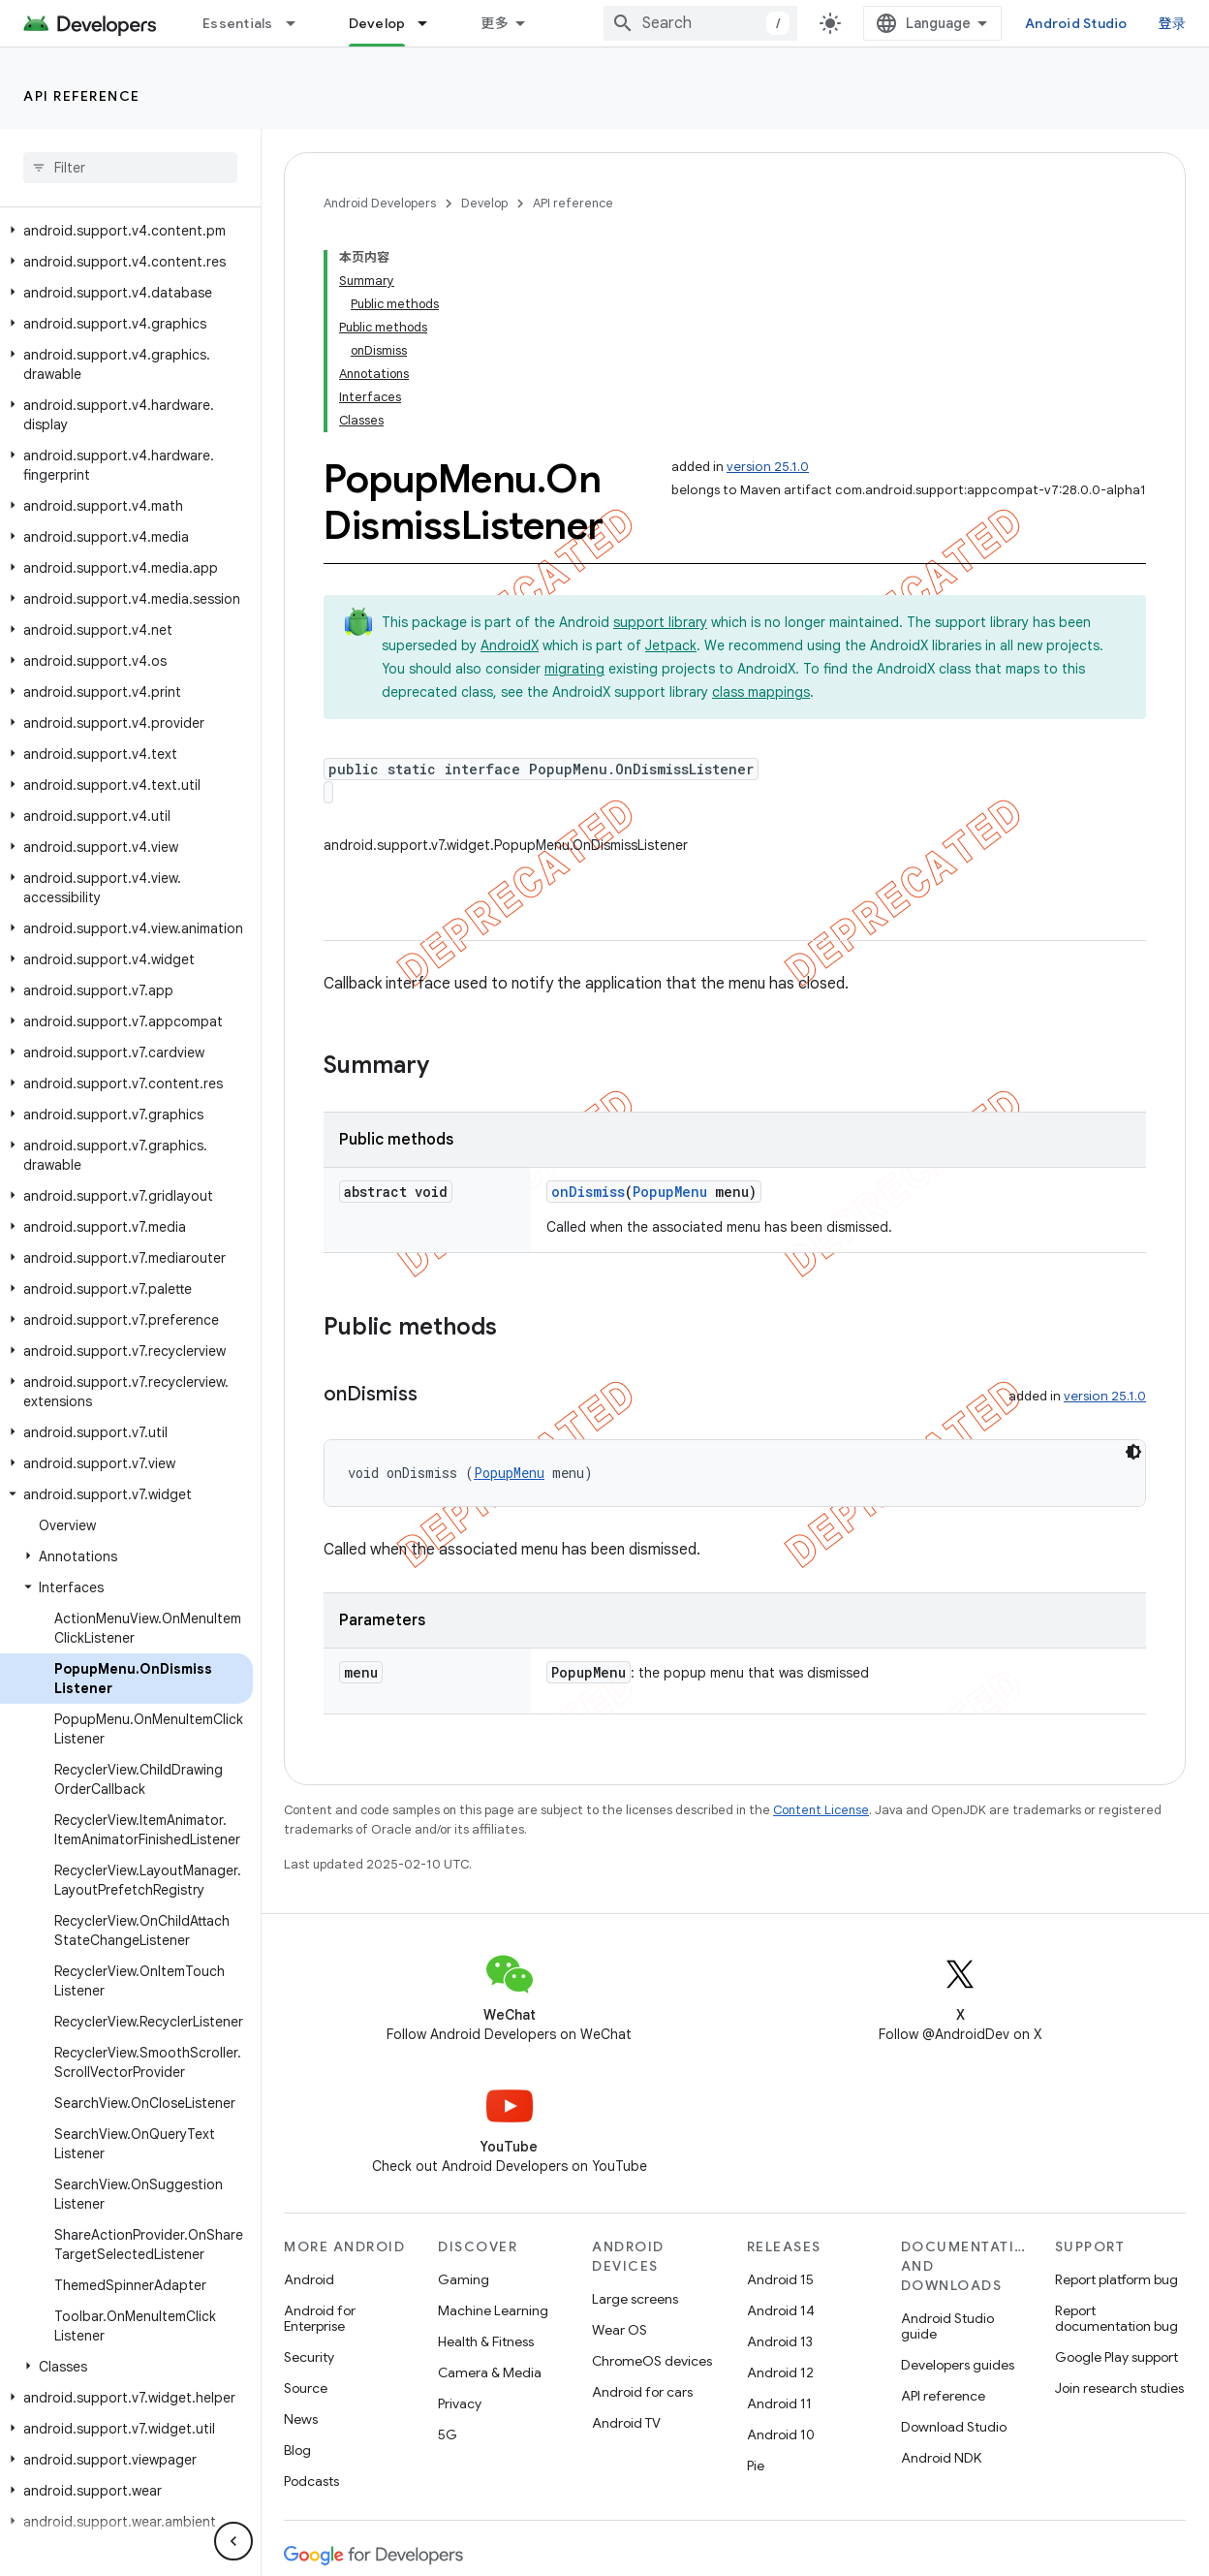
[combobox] (700, 23)
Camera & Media (490, 2372)
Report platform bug (1116, 2279)
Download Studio (954, 2426)
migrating (574, 668)
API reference (81, 96)
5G (447, 2434)
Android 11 (779, 2403)
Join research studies (1119, 2388)
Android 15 (780, 2279)
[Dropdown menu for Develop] (431, 23)
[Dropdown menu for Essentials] (299, 23)
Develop (484, 203)
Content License (821, 1810)
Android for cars (642, 2392)
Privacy (459, 2403)
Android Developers (380, 203)
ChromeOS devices (652, 2361)
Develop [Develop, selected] (377, 23)
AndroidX (509, 645)
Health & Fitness (486, 2341)
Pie (755, 2465)
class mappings (761, 692)
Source (305, 2388)
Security (309, 2357)
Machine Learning (493, 2310)
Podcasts (311, 2481)
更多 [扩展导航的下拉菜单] (494, 23)
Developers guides (957, 2364)
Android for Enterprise (320, 2318)
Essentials (237, 23)
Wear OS (619, 2330)
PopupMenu (670, 1191)
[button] (126, 230)
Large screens (635, 2299)
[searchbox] (130, 167)
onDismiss (588, 1191)
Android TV (626, 2423)
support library (660, 622)
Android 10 (781, 2434)
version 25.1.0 (768, 466)
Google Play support (1116, 2357)
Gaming (463, 2279)
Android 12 (780, 2372)
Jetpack (671, 645)
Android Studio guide (947, 2325)
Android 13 (780, 2341)
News (301, 2419)
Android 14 (781, 2310)
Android (309, 2279)
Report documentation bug (1116, 2318)
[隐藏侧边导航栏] (233, 2541)
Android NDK (941, 2457)
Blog (297, 2450)
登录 (1173, 23)
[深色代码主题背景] (1133, 1451)
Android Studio (1076, 23)
